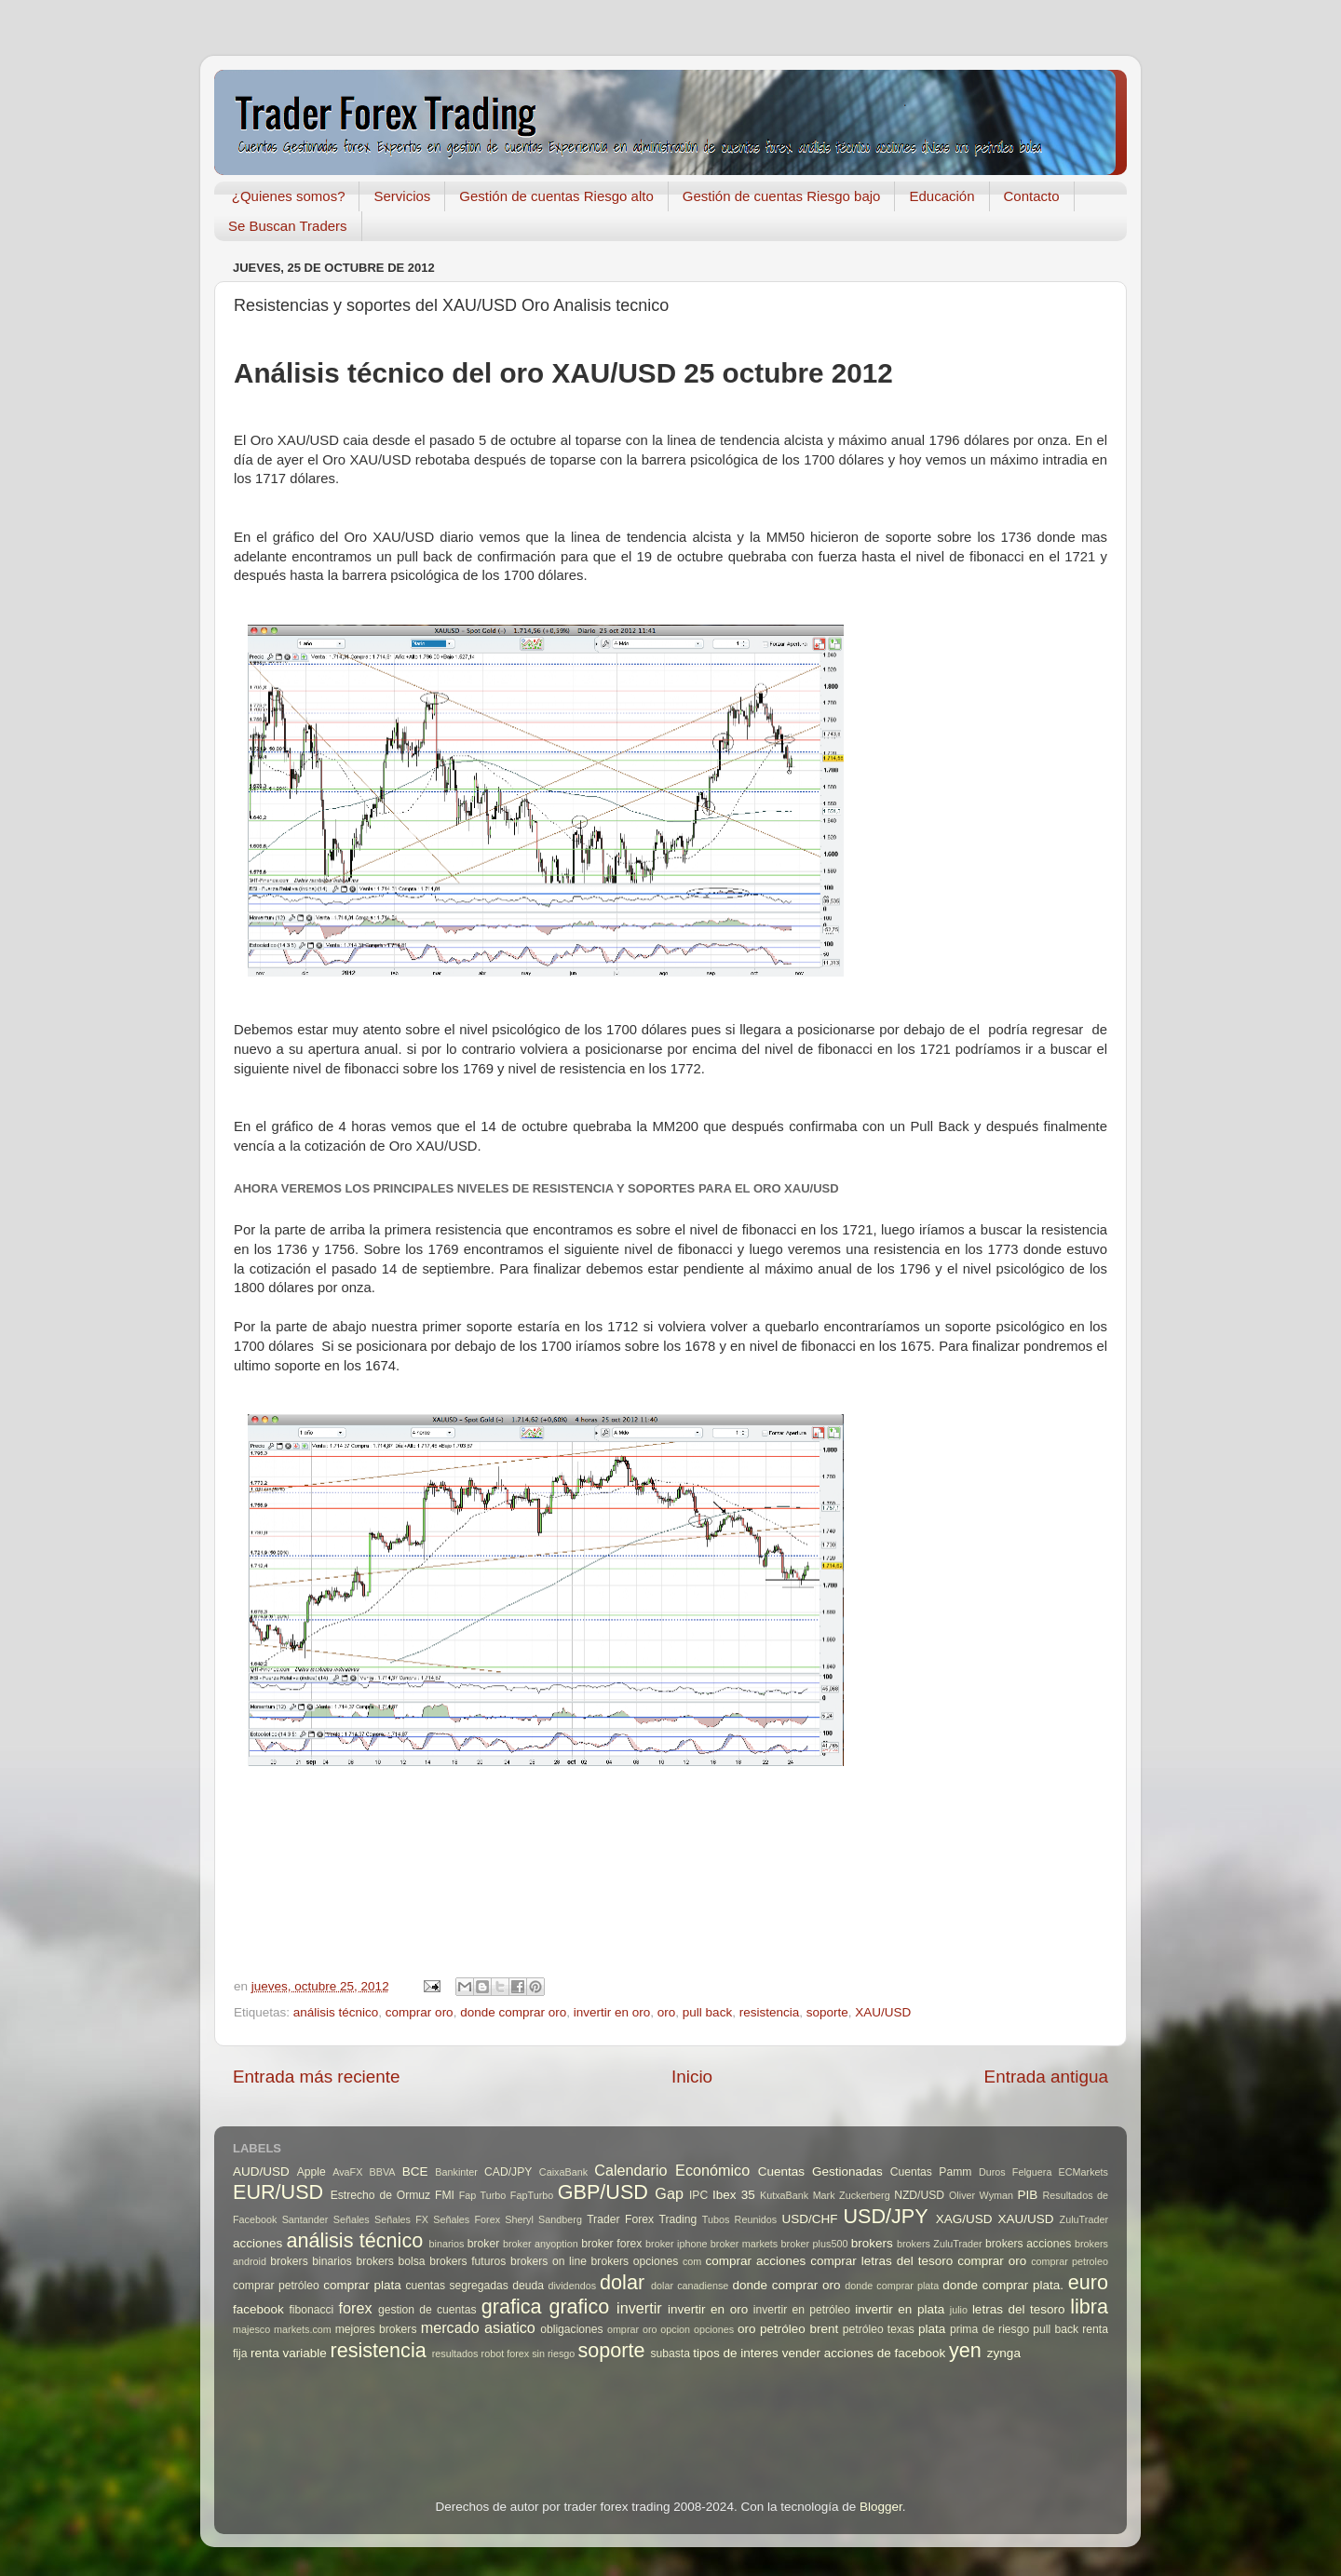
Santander (305, 2219)
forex (355, 2308)
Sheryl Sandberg (543, 2219)
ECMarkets (1083, 2172)
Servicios (401, 196)
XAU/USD (883, 2012)
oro (666, 2012)
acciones (257, 2243)
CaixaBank (563, 2172)
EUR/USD (278, 2192)
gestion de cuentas (427, 2309)
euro (1088, 2282)
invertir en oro (612, 2012)
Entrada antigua (1046, 2076)
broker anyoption (540, 2243)
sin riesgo (553, 2353)
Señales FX (401, 2219)
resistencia (769, 2012)
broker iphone (676, 2243)
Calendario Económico (672, 2170)
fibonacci (311, 2309)
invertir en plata (899, 2309)
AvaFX (347, 2172)
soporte (827, 2012)
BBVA (383, 2172)
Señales (351, 2219)
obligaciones (571, 2329)
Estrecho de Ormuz (381, 2195)
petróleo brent (799, 2329)
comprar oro (420, 2012)
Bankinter (456, 2172)
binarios (447, 2243)
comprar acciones (756, 2261)
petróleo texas (878, 2329)
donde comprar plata (892, 2285)
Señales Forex (466, 2219)
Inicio (691, 2076)
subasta (670, 2353)
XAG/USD (964, 2219)
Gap (669, 2193)
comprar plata (362, 2285)
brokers (872, 2243)
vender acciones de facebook (864, 2353)
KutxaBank (784, 2195)
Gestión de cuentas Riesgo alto (556, 196)
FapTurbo (531, 2195)
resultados (455, 2353)
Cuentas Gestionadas (820, 2171)
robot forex (505, 2353)
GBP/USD (603, 2192)
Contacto (1032, 196)
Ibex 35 (733, 2195)
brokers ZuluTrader (939, 2243)
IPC (698, 2195)
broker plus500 (814, 2243)
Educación (941, 196)
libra (1089, 2306)
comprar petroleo (1069, 2261)
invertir (639, 2308)
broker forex (611, 2243)
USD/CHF (809, 2219)
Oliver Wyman (981, 2195)
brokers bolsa (390, 2261)
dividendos (572, 2285)
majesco (251, 2329)
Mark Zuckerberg (851, 2195)
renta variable (289, 2353)
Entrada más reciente (316, 2076)
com (692, 2261)
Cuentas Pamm (931, 2171)
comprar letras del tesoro (881, 2261)
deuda (528, 2285)
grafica (511, 2306)
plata (931, 2329)
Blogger (881, 2507)
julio (959, 2309)
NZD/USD (919, 2195)
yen (965, 2350)
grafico (579, 2306)
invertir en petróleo (801, 2309)
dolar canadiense (689, 2285)
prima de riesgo (989, 2329)
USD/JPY (885, 2216)
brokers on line (548, 2261)
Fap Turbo (483, 2195)
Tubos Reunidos (739, 2219)
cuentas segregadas (457, 2285)
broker (483, 2243)
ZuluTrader (1084, 2219)
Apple (311, 2171)
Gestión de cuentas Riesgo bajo (782, 196)
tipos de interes (736, 2353)
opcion (675, 2329)
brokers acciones (1028, 2243)
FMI (444, 2195)
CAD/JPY (508, 2171)
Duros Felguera (1015, 2172)
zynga (1004, 2353)
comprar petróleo (276, 2285)
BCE (415, 2171)
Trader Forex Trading (642, 2219)
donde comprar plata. (1002, 2285)
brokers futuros (467, 2261)
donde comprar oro (513, 2012)
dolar (622, 2282)
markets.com (303, 2329)
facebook (258, 2309)
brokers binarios (311, 2261)
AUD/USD (261, 2171)
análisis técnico (336, 2012)
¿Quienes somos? (288, 196)
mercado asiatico (478, 2327)
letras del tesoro (1018, 2309)
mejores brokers (376, 2329)
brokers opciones (635, 2261)
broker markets (744, 2243)
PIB (1028, 2195)
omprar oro (632, 2329)
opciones (714, 2329)
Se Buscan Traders (287, 226)
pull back (707, 2012)
